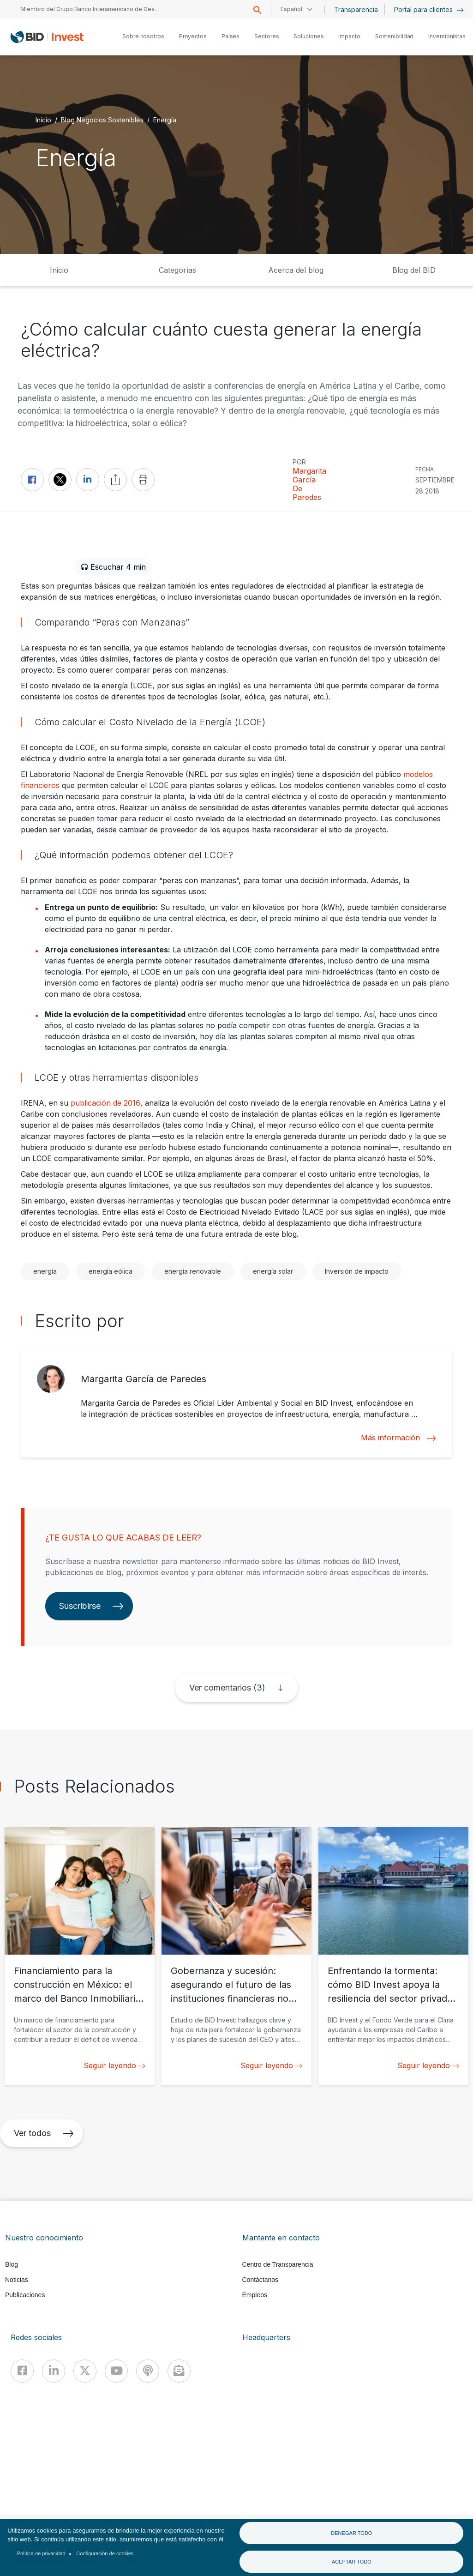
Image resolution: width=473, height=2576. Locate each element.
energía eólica (110, 1271)
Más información (398, 1437)
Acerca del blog (295, 270)
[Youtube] (116, 2371)
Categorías (177, 270)
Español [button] (291, 9)
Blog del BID (414, 270)
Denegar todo (351, 2533)
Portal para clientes (429, 9)
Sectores (266, 36)
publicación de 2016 (105, 1102)
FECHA (424, 469)
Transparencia (356, 9)
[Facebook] (22, 2371)
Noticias (16, 2279)
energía (45, 1271)
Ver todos (44, 2133)
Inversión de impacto (357, 1271)
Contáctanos (260, 2279)
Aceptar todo (351, 2561)
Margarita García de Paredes (309, 484)
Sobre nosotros (143, 36)
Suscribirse (91, 1606)
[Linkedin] (53, 2371)
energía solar (273, 1271)
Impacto (349, 36)
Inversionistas (447, 36)
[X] (84, 2371)
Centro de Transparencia (277, 2264)
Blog (11, 2264)
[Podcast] (147, 2371)
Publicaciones (25, 2295)
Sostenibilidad (394, 36)
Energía (164, 119)
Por (299, 462)
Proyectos (193, 36)
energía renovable (192, 1271)
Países (230, 36)
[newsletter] (179, 2371)
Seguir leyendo (114, 2065)
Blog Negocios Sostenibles (102, 119)
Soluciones (308, 36)
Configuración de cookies (104, 2553)
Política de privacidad (41, 2553)
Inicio (43, 119)
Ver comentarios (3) (227, 1687)
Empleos (254, 2295)
